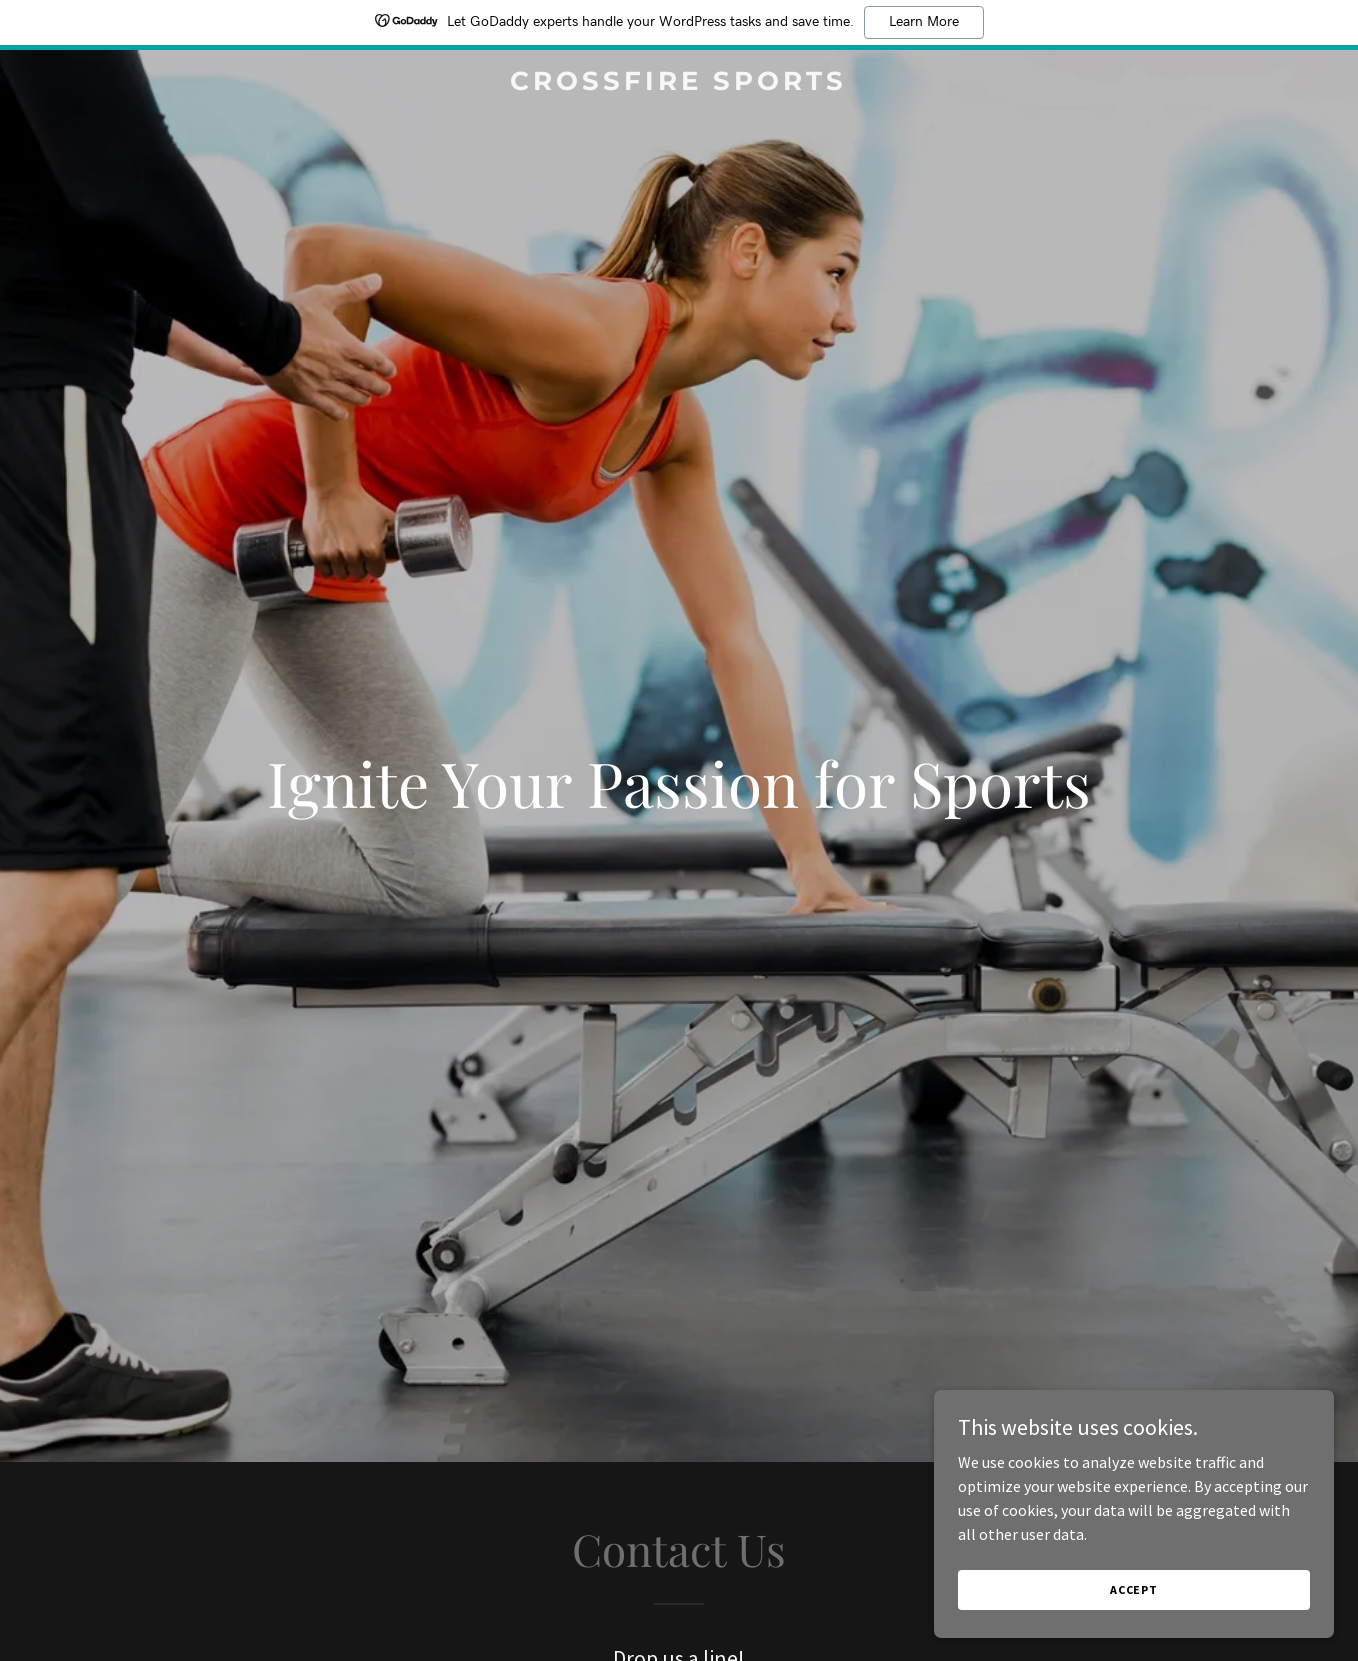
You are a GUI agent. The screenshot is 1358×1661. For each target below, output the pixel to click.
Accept (1134, 1589)
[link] (679, 84)
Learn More (924, 22)
